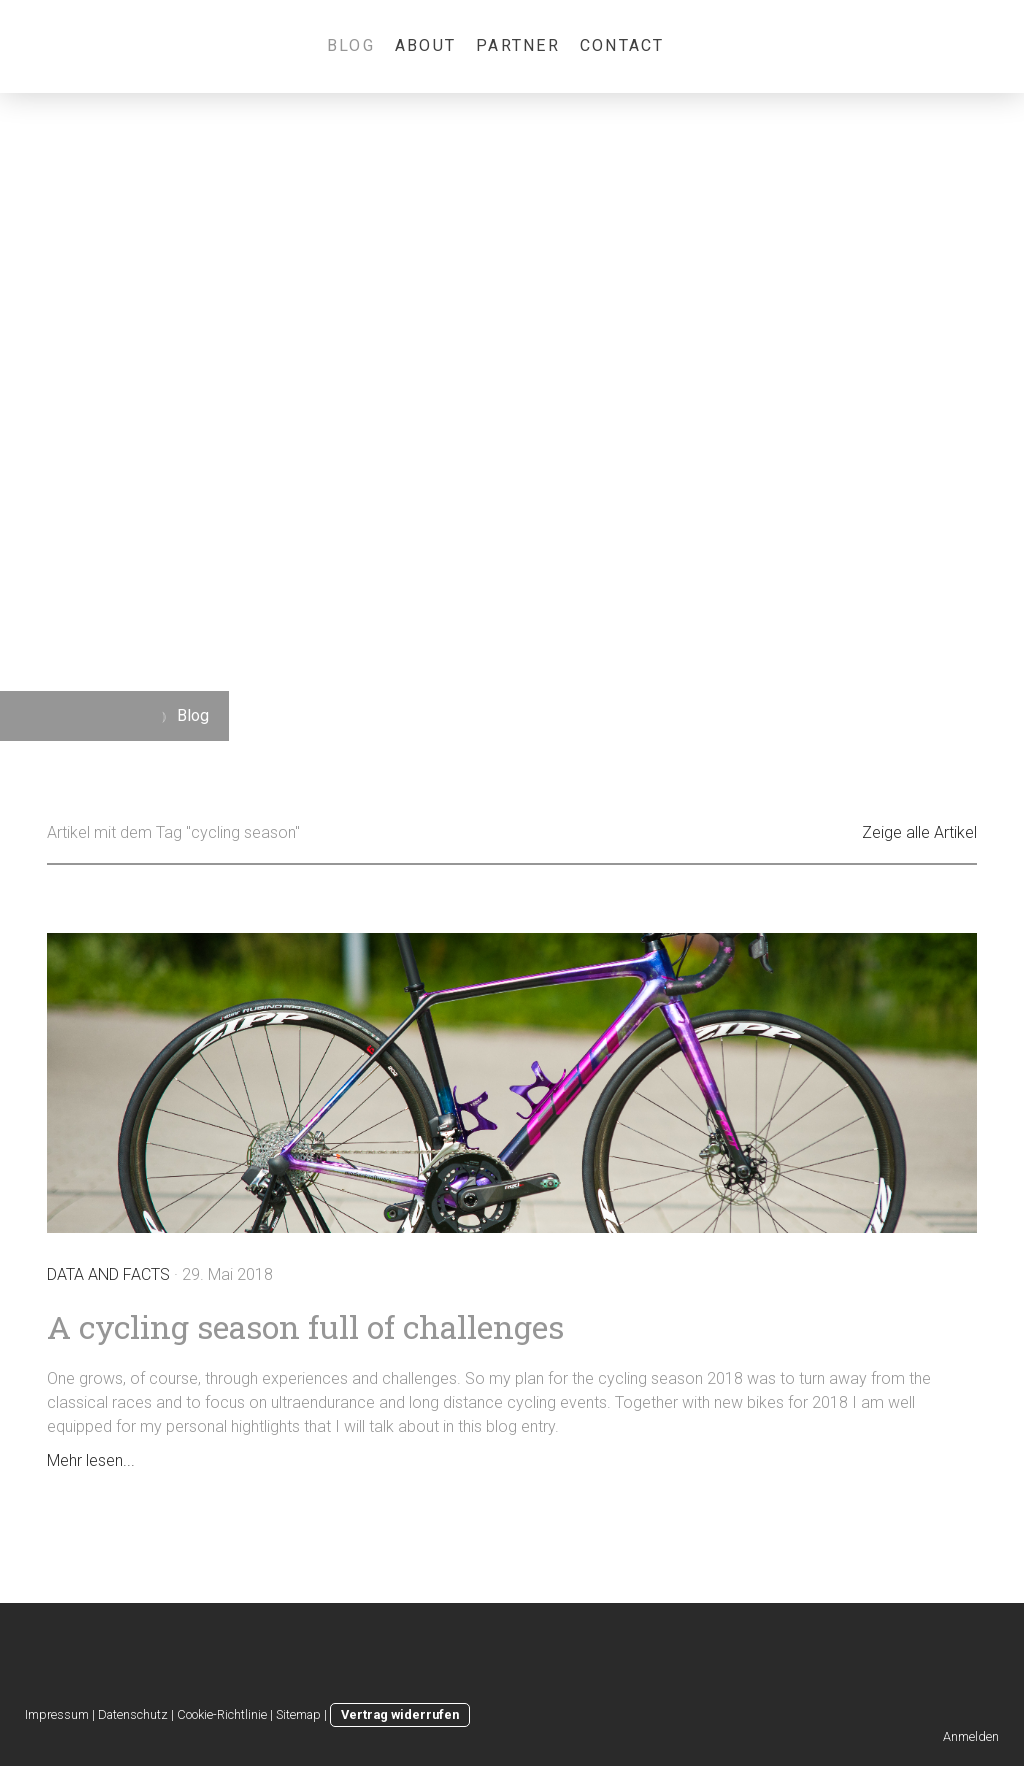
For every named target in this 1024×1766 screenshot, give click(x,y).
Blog (351, 45)
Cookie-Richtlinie (222, 1714)
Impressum (57, 1714)
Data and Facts (108, 1274)
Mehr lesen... (91, 1460)
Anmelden (971, 1736)
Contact (622, 45)
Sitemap (298, 1714)
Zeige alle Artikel (919, 832)
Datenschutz (133, 1714)
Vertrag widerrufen (400, 1714)
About (425, 45)
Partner (518, 45)
